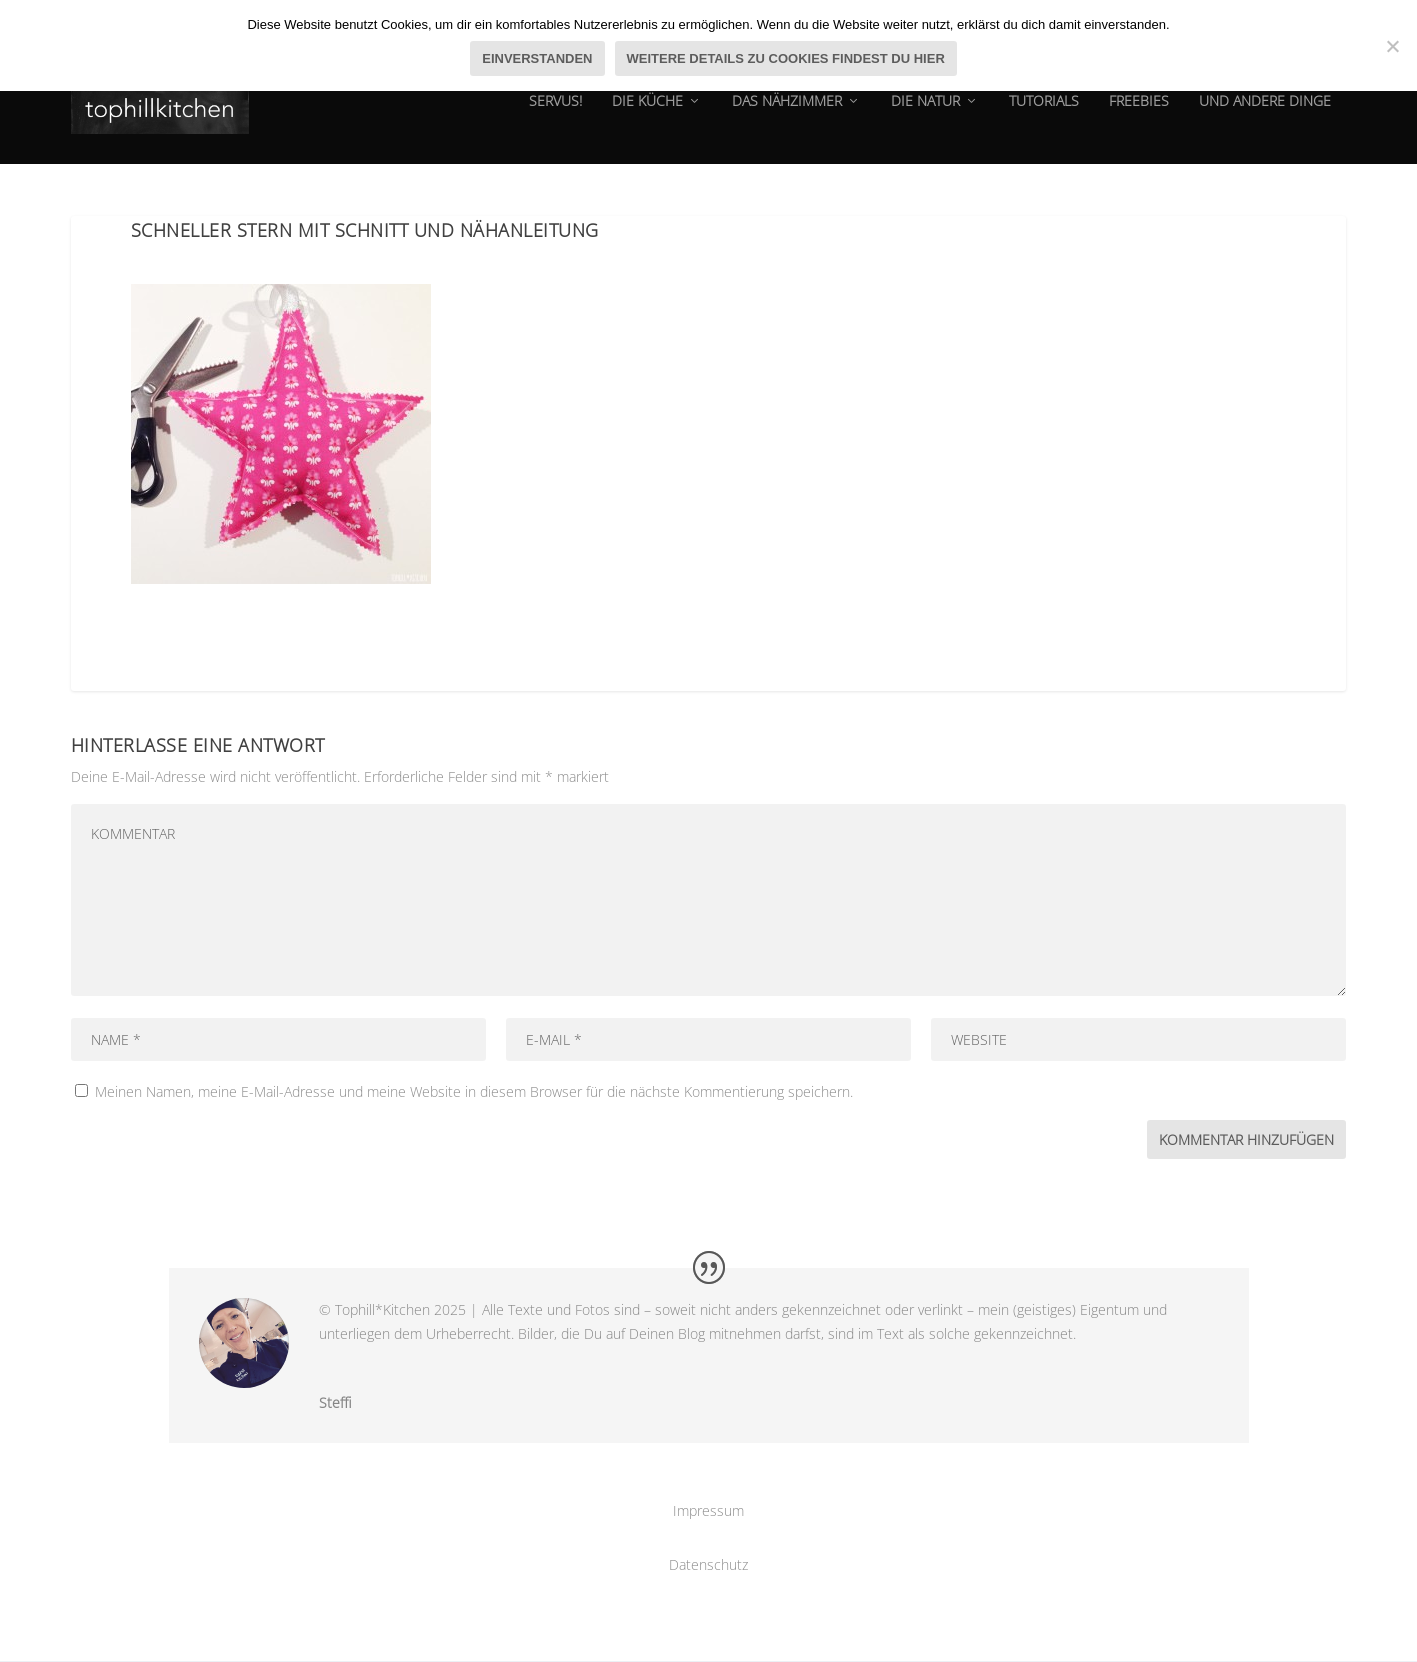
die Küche (647, 114)
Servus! (555, 114)
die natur (925, 114)
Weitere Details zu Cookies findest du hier (786, 58)
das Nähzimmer (787, 114)
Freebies (1139, 114)
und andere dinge (1265, 114)
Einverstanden (537, 58)
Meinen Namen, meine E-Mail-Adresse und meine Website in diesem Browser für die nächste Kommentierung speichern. (474, 1092)
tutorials (1044, 114)
